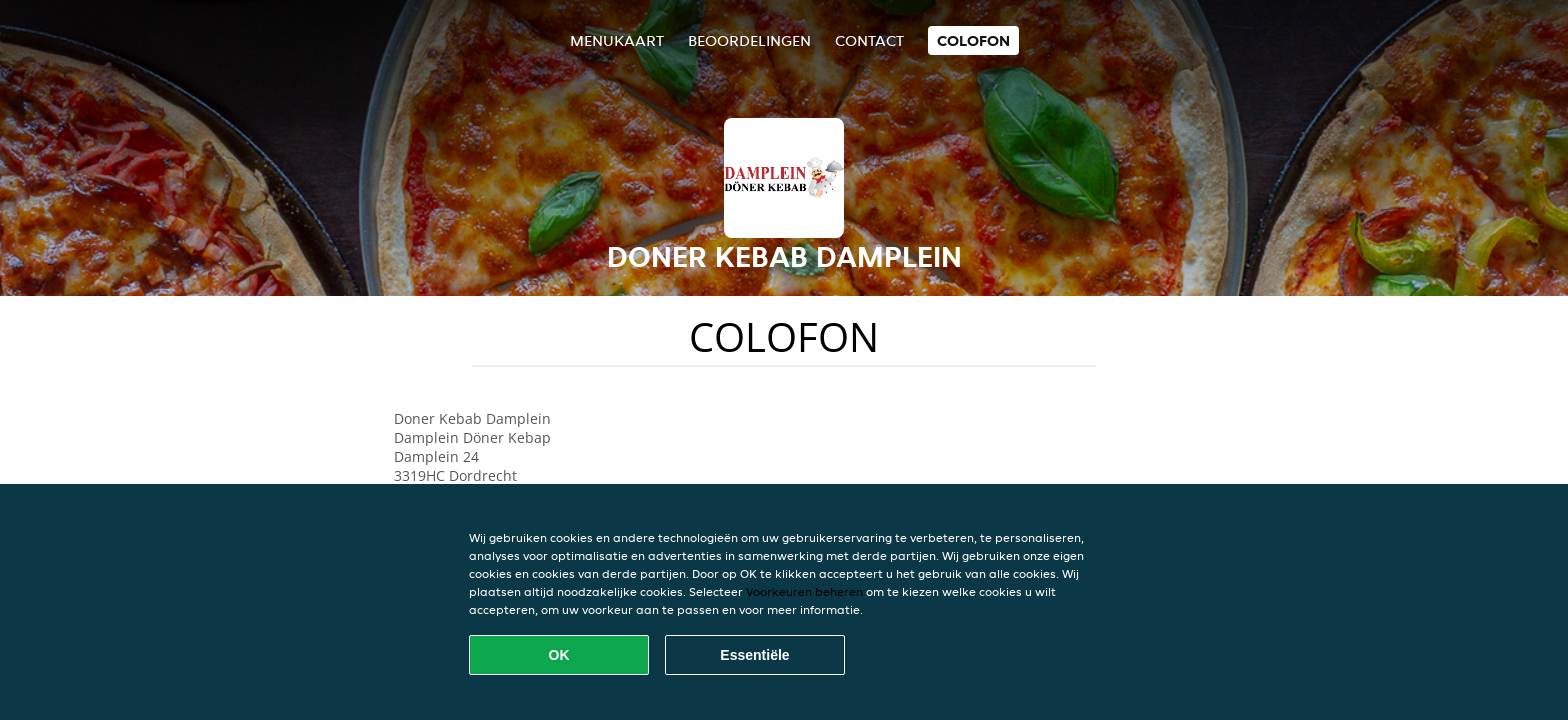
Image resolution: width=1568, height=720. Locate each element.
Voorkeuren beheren (804, 591)
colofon (973, 40)
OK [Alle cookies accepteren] (559, 655)
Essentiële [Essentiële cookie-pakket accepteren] (754, 655)
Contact (869, 40)
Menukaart (617, 40)
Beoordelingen (749, 40)
